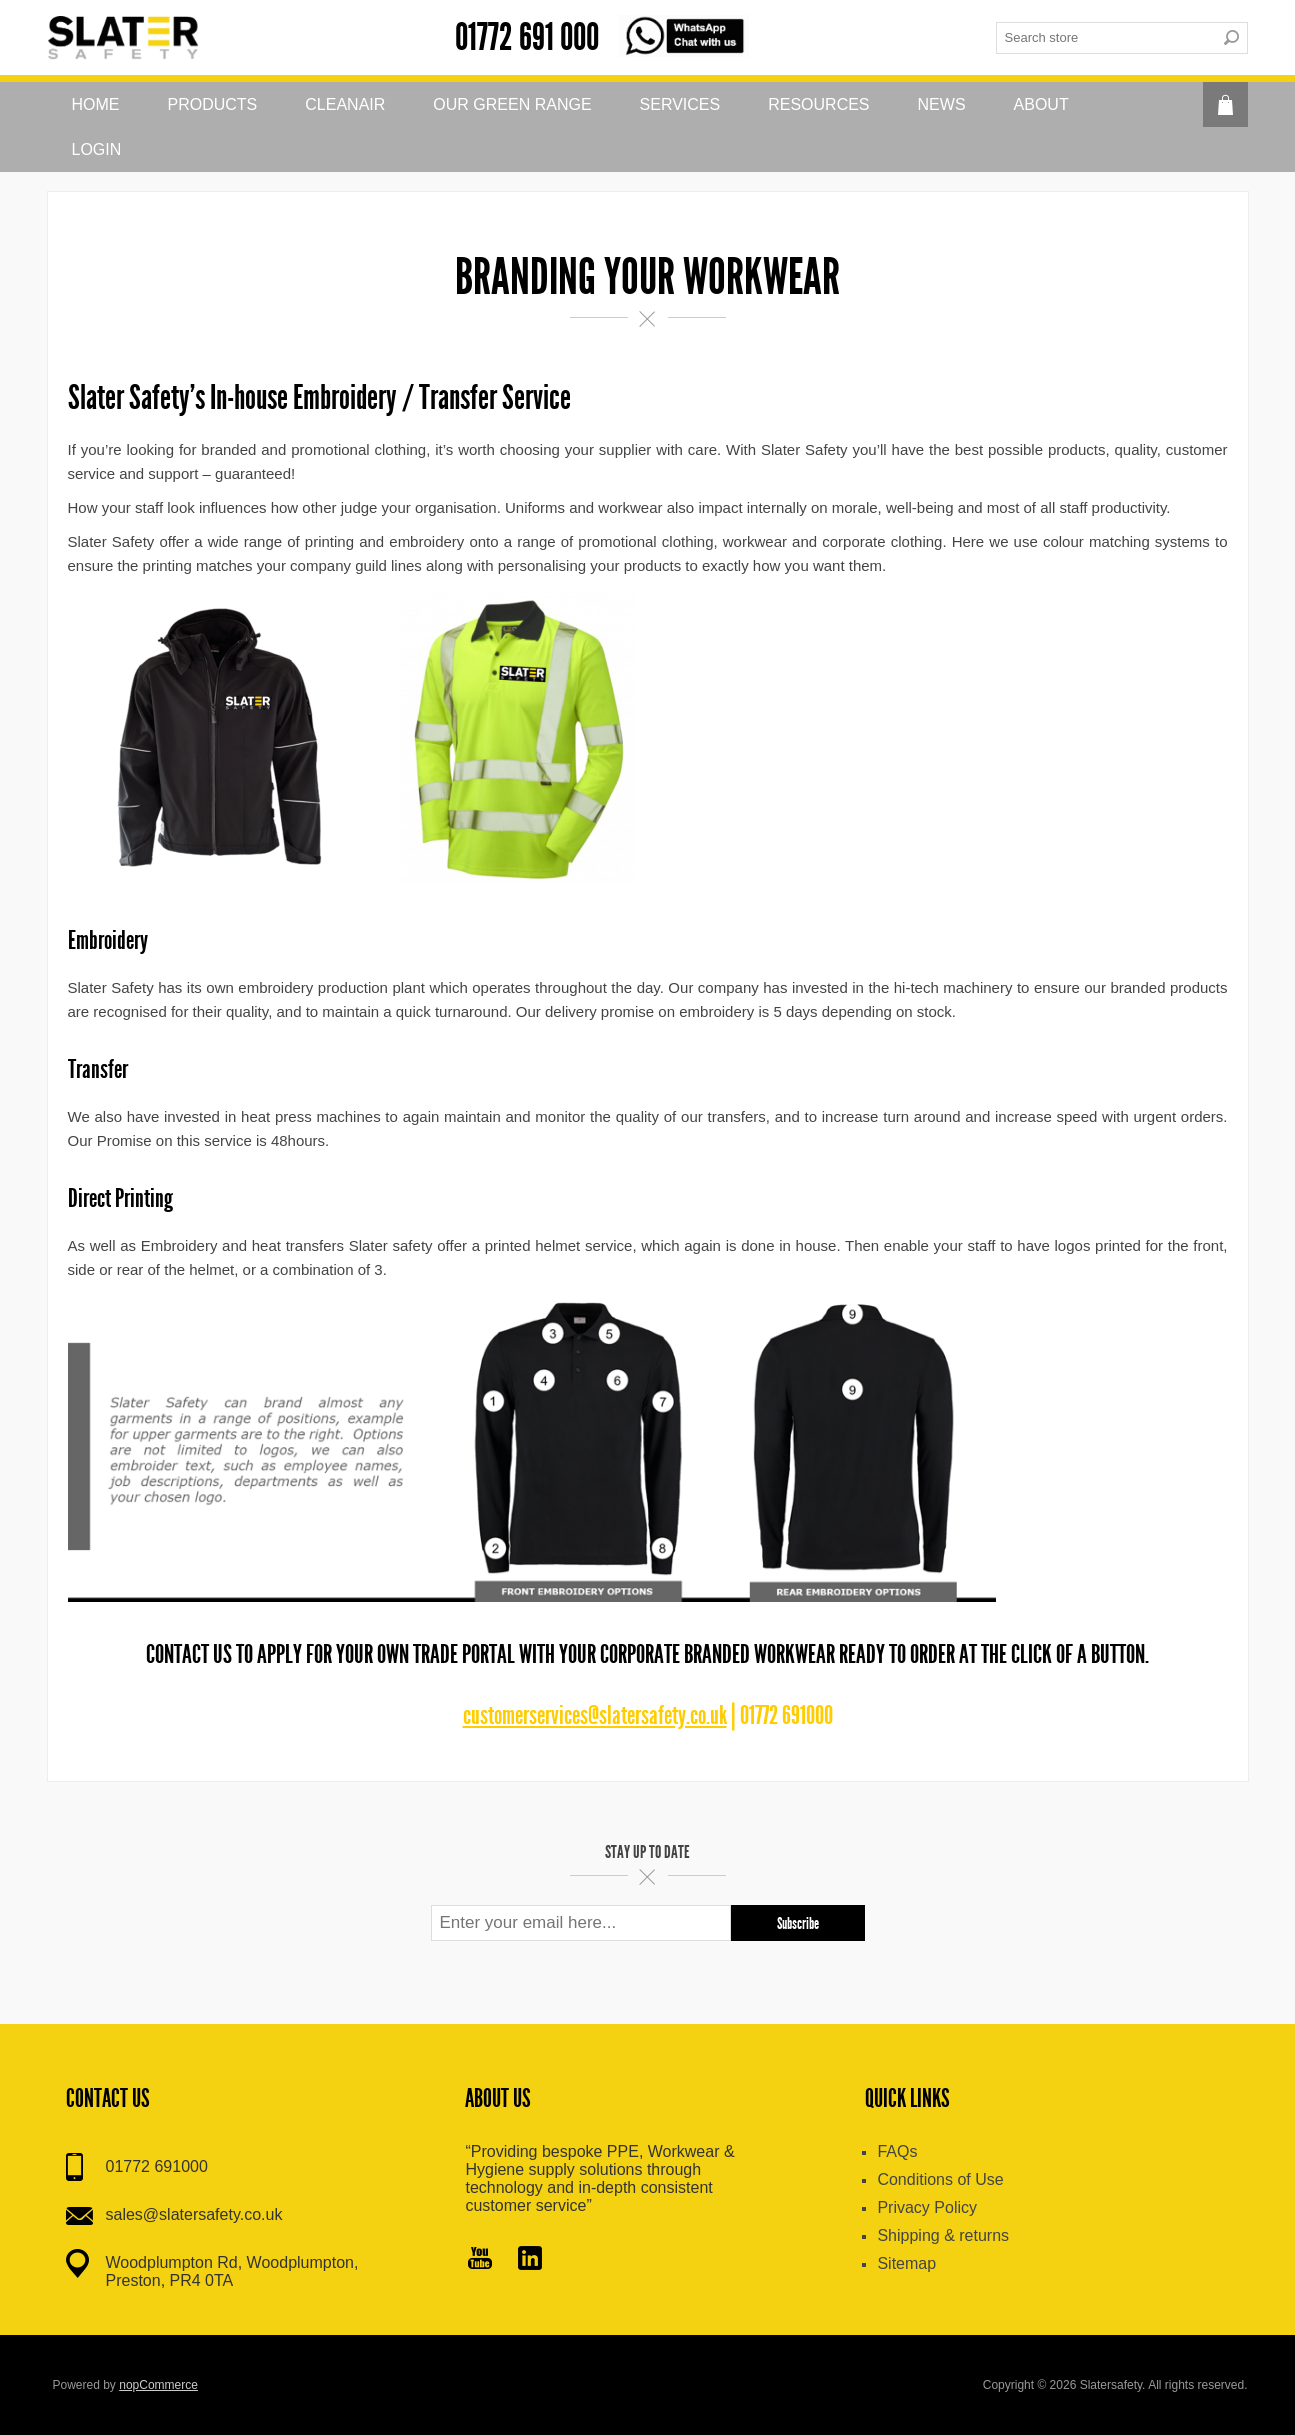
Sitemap (906, 2263)
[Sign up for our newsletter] (581, 1923)
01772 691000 (157, 2166)
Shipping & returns (943, 2235)
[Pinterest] (530, 2260)
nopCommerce (158, 2385)
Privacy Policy (927, 2207)
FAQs (897, 2151)
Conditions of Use (940, 2179)
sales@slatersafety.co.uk (194, 2214)
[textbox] (1106, 38)
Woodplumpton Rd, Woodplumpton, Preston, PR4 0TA (232, 2271)
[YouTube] (480, 2260)
